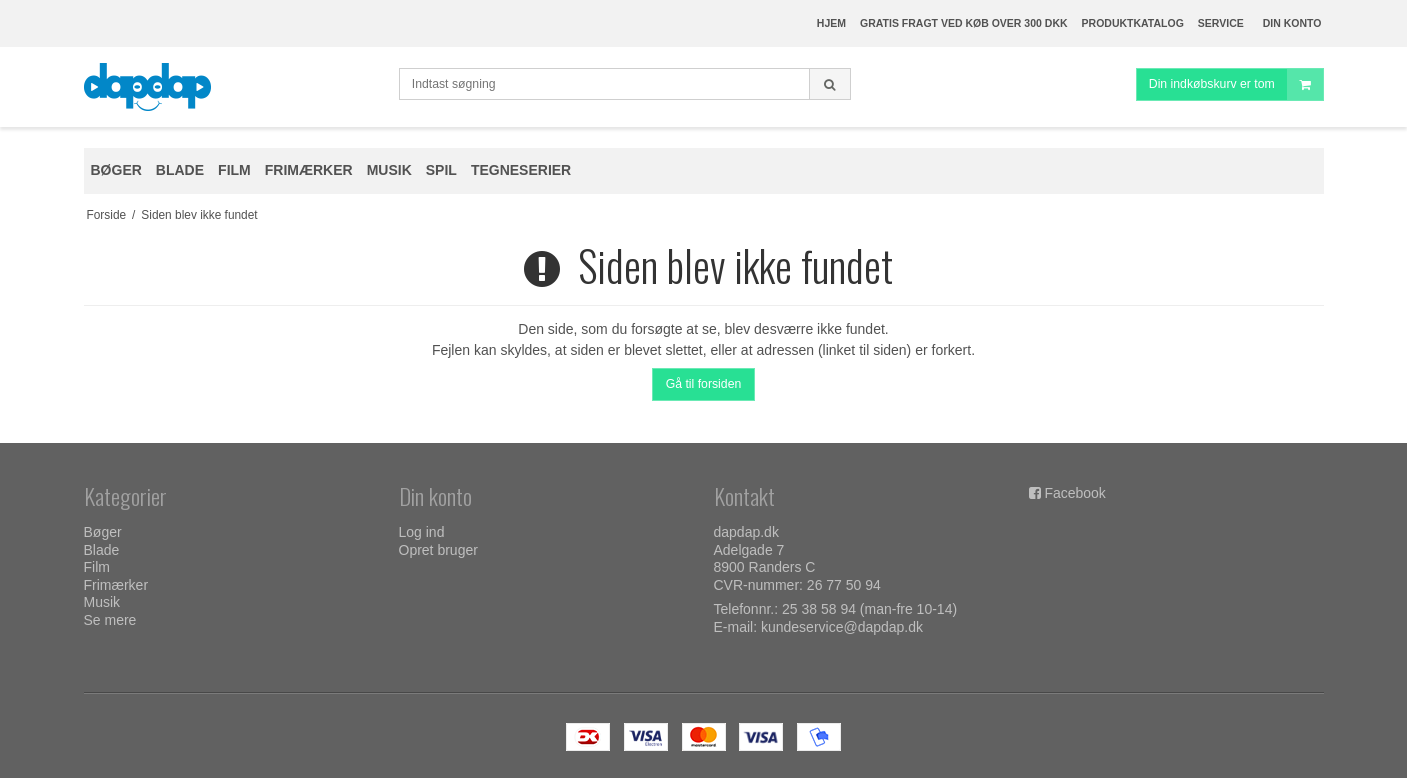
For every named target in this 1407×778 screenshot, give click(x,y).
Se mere (110, 620)
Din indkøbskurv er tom (1236, 84)
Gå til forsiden (704, 384)
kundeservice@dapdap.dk (842, 627)
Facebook (1074, 493)
